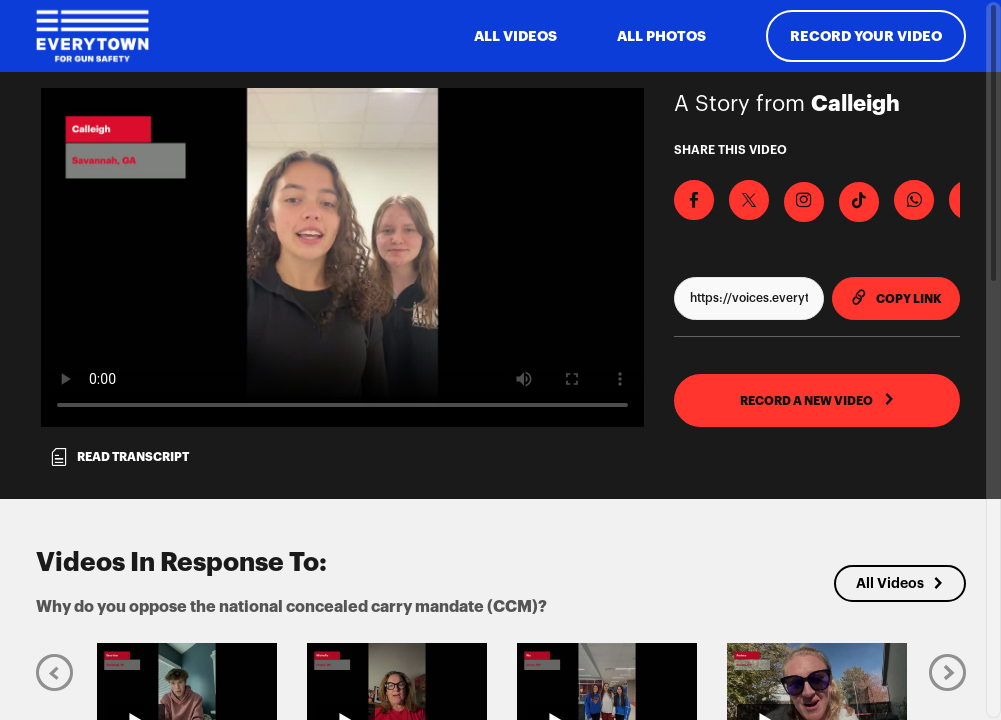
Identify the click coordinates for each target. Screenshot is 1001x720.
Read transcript (119, 457)
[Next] (947, 671)
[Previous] (54, 671)
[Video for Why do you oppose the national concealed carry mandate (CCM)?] (342, 257)
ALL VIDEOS (515, 36)
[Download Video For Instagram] (804, 202)
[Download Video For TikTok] (859, 202)
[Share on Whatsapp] (914, 200)
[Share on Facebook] (694, 200)
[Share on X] (749, 200)
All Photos (661, 36)
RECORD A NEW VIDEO (817, 400)
